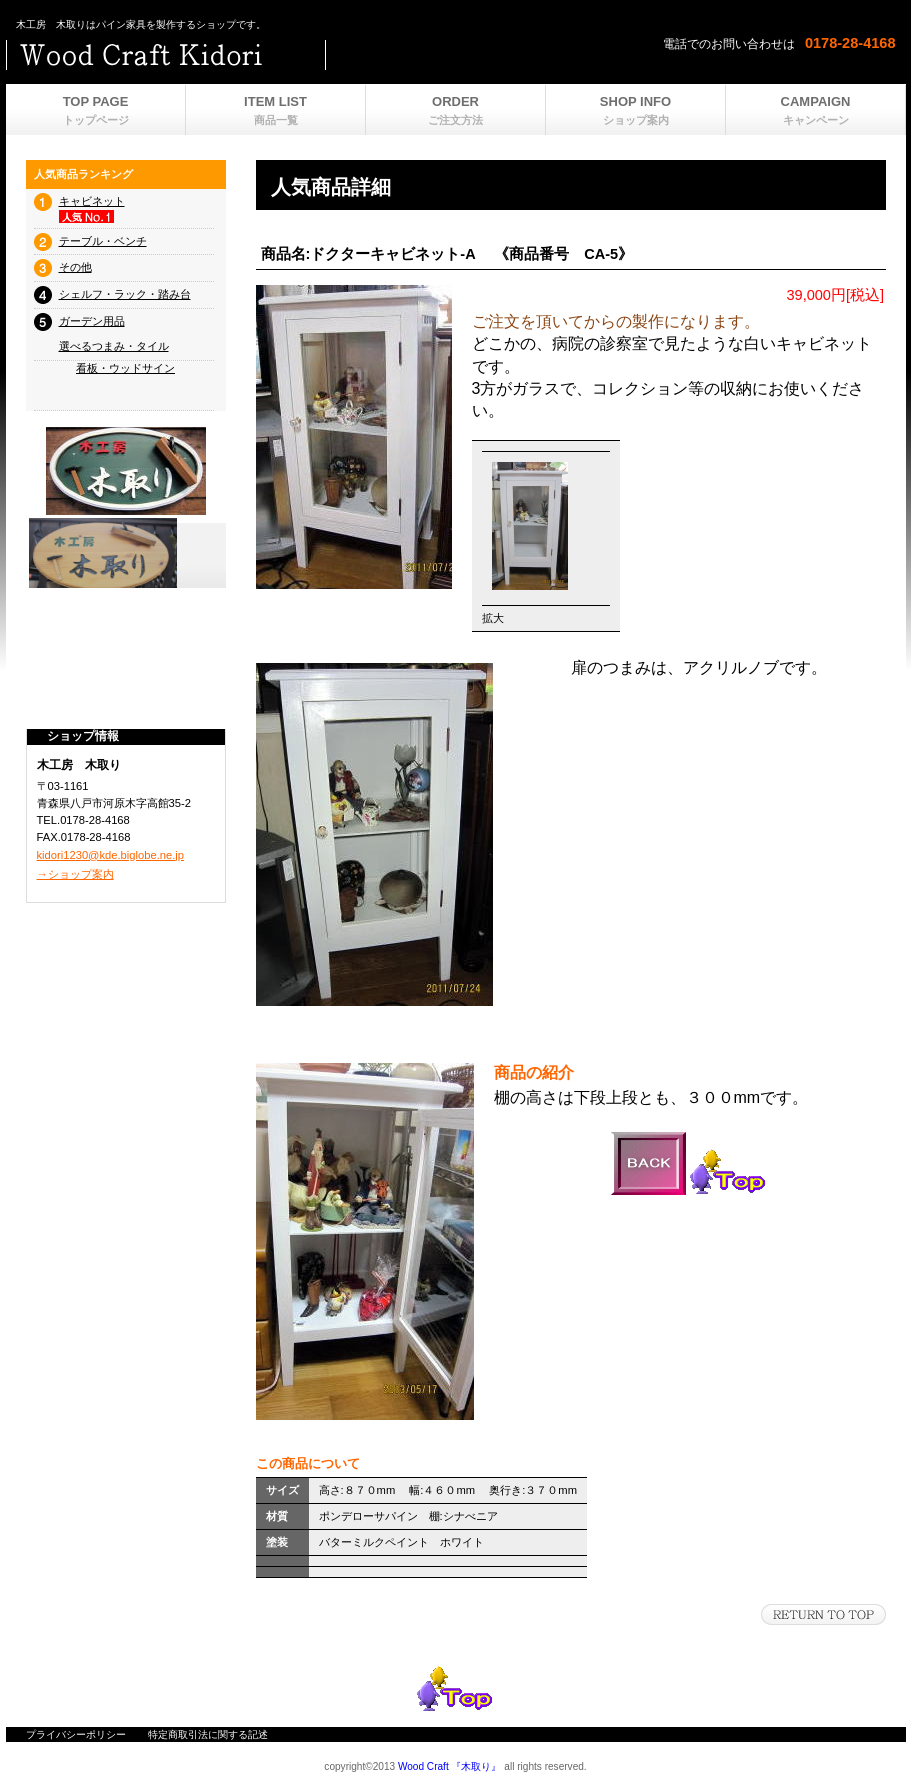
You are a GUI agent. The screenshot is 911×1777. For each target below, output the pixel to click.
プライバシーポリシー (76, 1734)
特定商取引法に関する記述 (208, 1734)
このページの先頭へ (823, 1614)
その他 (75, 267)
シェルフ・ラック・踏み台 (125, 294)
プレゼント (126, 553)
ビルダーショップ (256, 55)
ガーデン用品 (92, 321)
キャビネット (92, 201)
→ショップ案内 (75, 874)
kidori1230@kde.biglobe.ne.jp (111, 855)
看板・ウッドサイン (125, 368)
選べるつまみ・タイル (114, 346)
